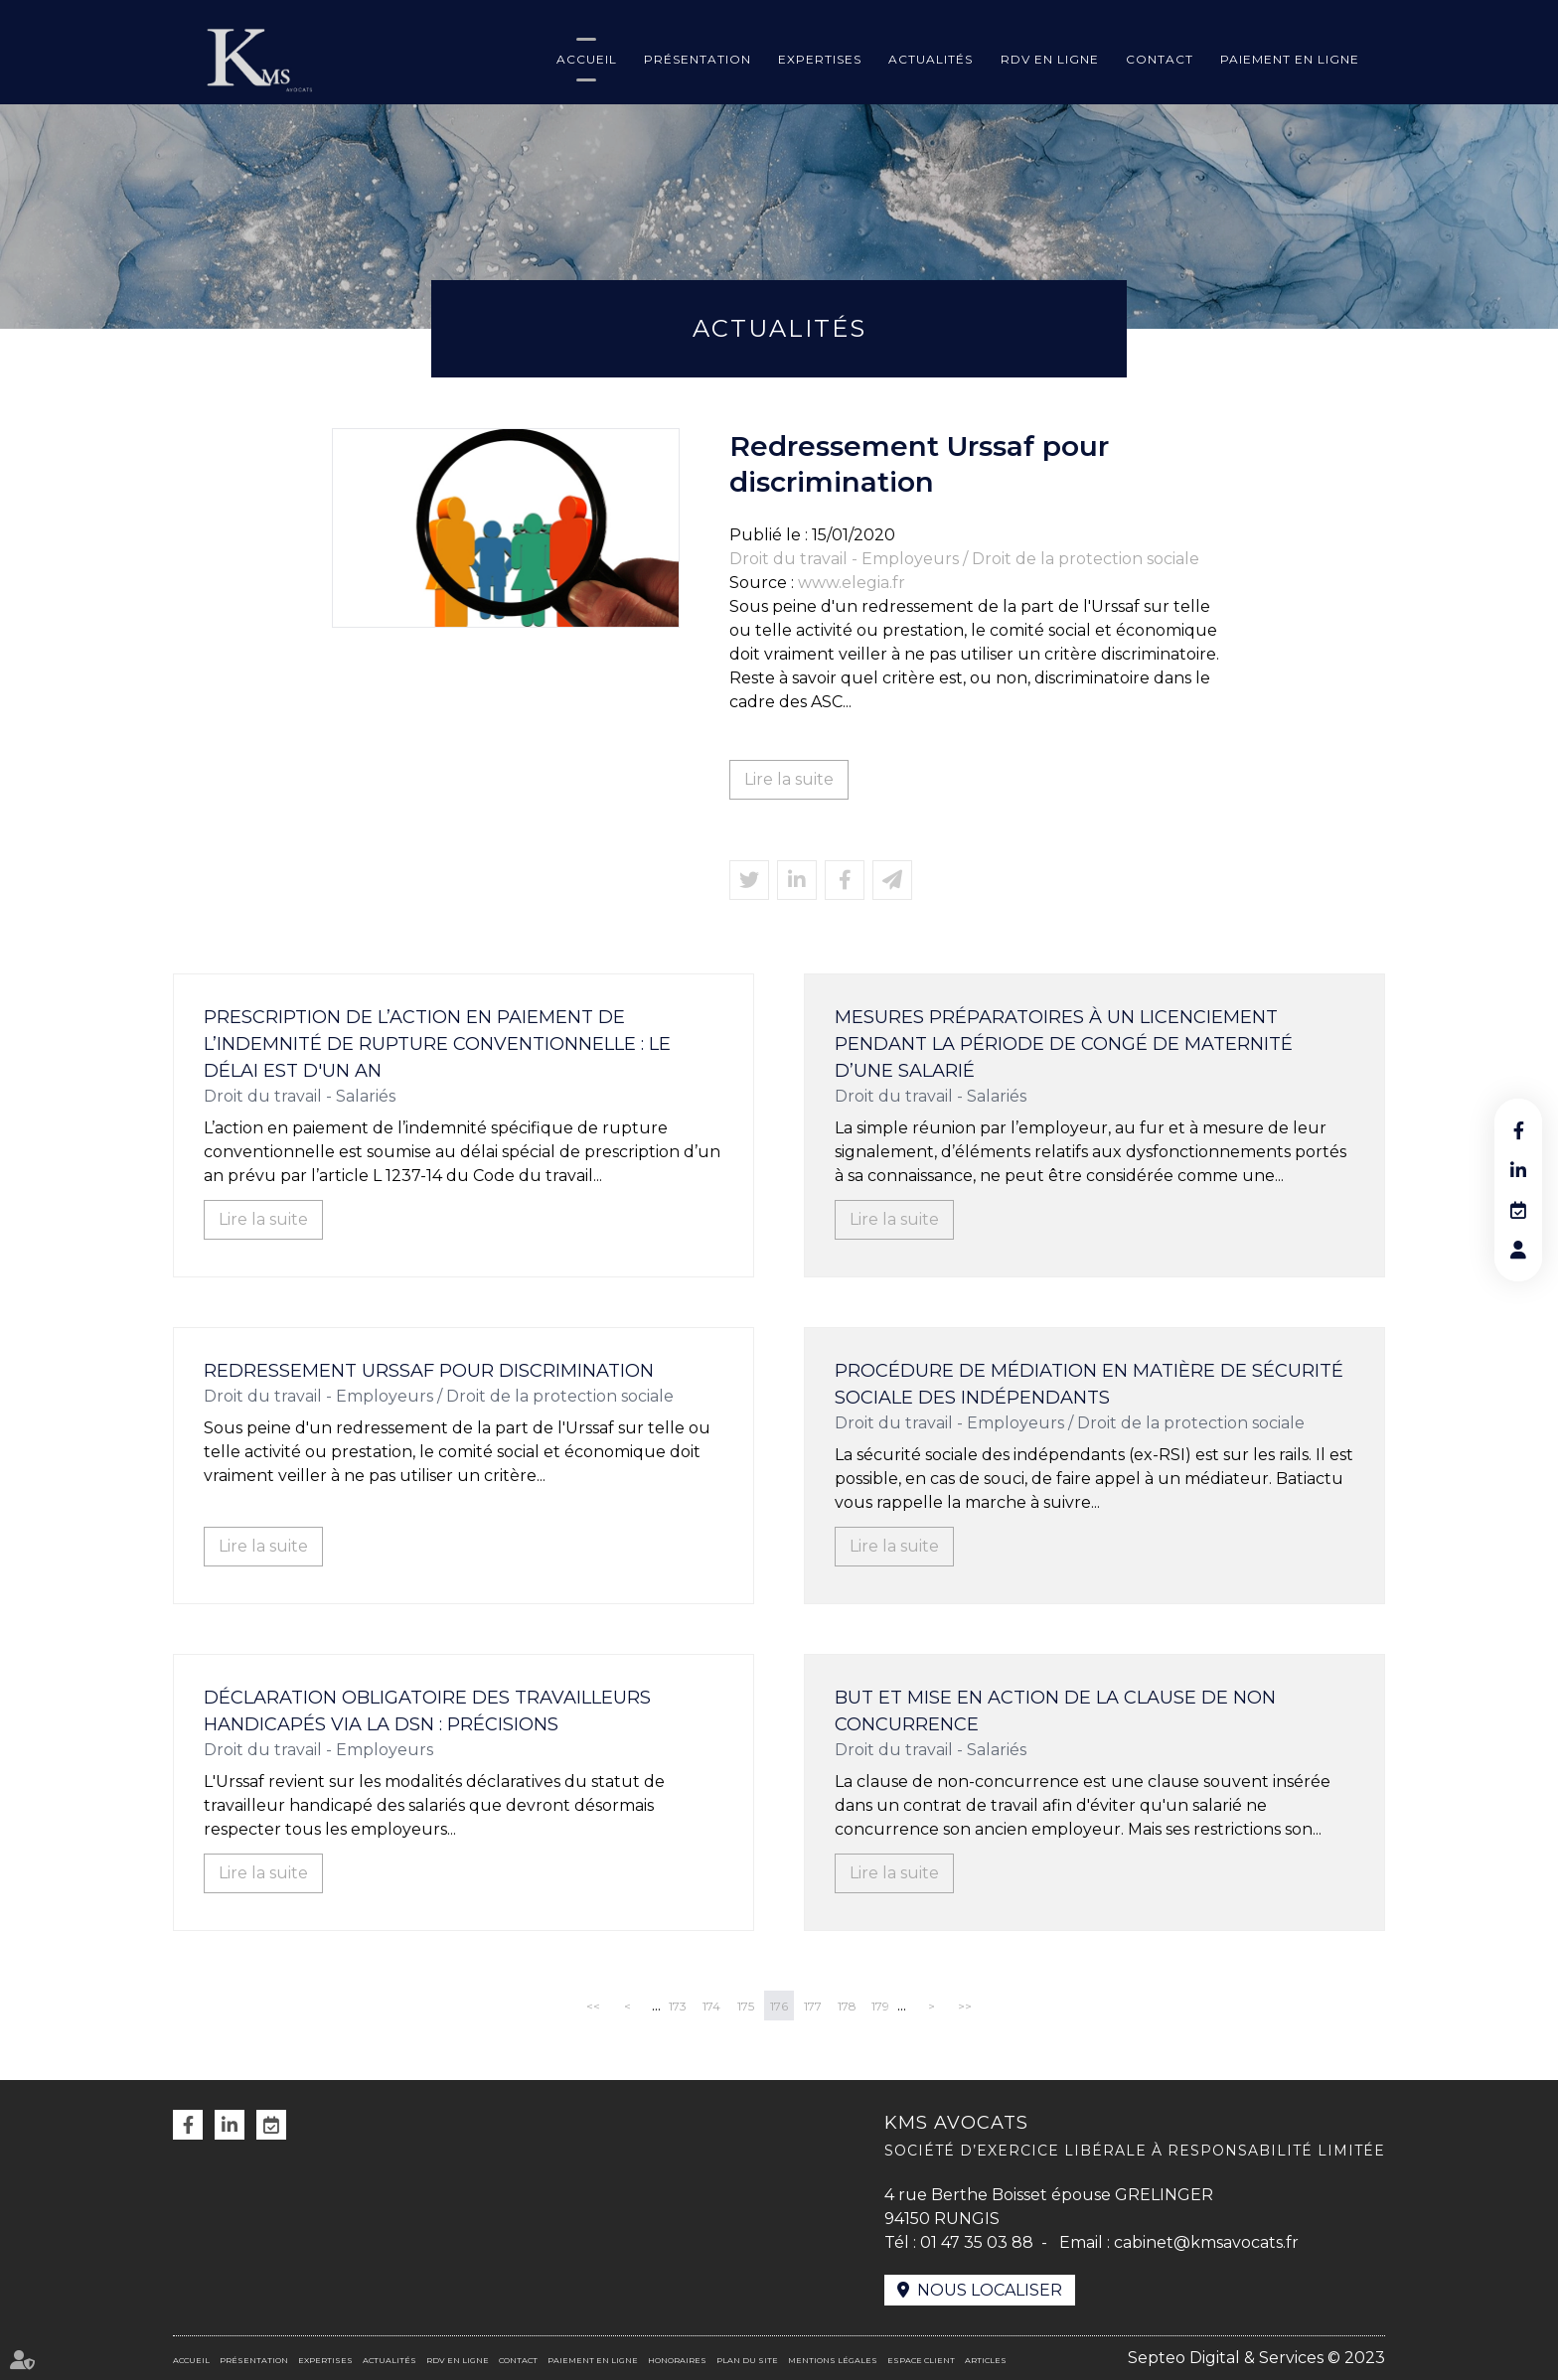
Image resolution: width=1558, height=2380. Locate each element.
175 (745, 2006)
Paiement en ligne (1289, 59)
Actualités (930, 59)
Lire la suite (789, 779)
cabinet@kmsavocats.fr (1206, 2242)
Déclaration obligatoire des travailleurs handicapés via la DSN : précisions (427, 1711)
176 (779, 2006)
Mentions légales (832, 2360)
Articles (986, 2360)
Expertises (819, 59)
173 (678, 2006)
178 (847, 2006)
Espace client (921, 2360)
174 (711, 2006)
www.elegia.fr (851, 582)
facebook (1518, 1130)
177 (813, 2006)
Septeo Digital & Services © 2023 (1256, 2357)
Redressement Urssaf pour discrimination (429, 1371)
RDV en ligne (1050, 59)
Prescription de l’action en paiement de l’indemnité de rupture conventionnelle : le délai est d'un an (437, 1044)
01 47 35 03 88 (976, 2242)
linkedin (1518, 1170)
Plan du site (747, 2360)
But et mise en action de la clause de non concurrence (1055, 1711)
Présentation (697, 59)
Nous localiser (989, 2290)
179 (880, 2006)
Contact (1159, 59)
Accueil (586, 59)
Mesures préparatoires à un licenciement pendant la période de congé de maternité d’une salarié (1064, 1044)
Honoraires (677, 2360)
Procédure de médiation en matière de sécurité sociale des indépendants (1089, 1384)
